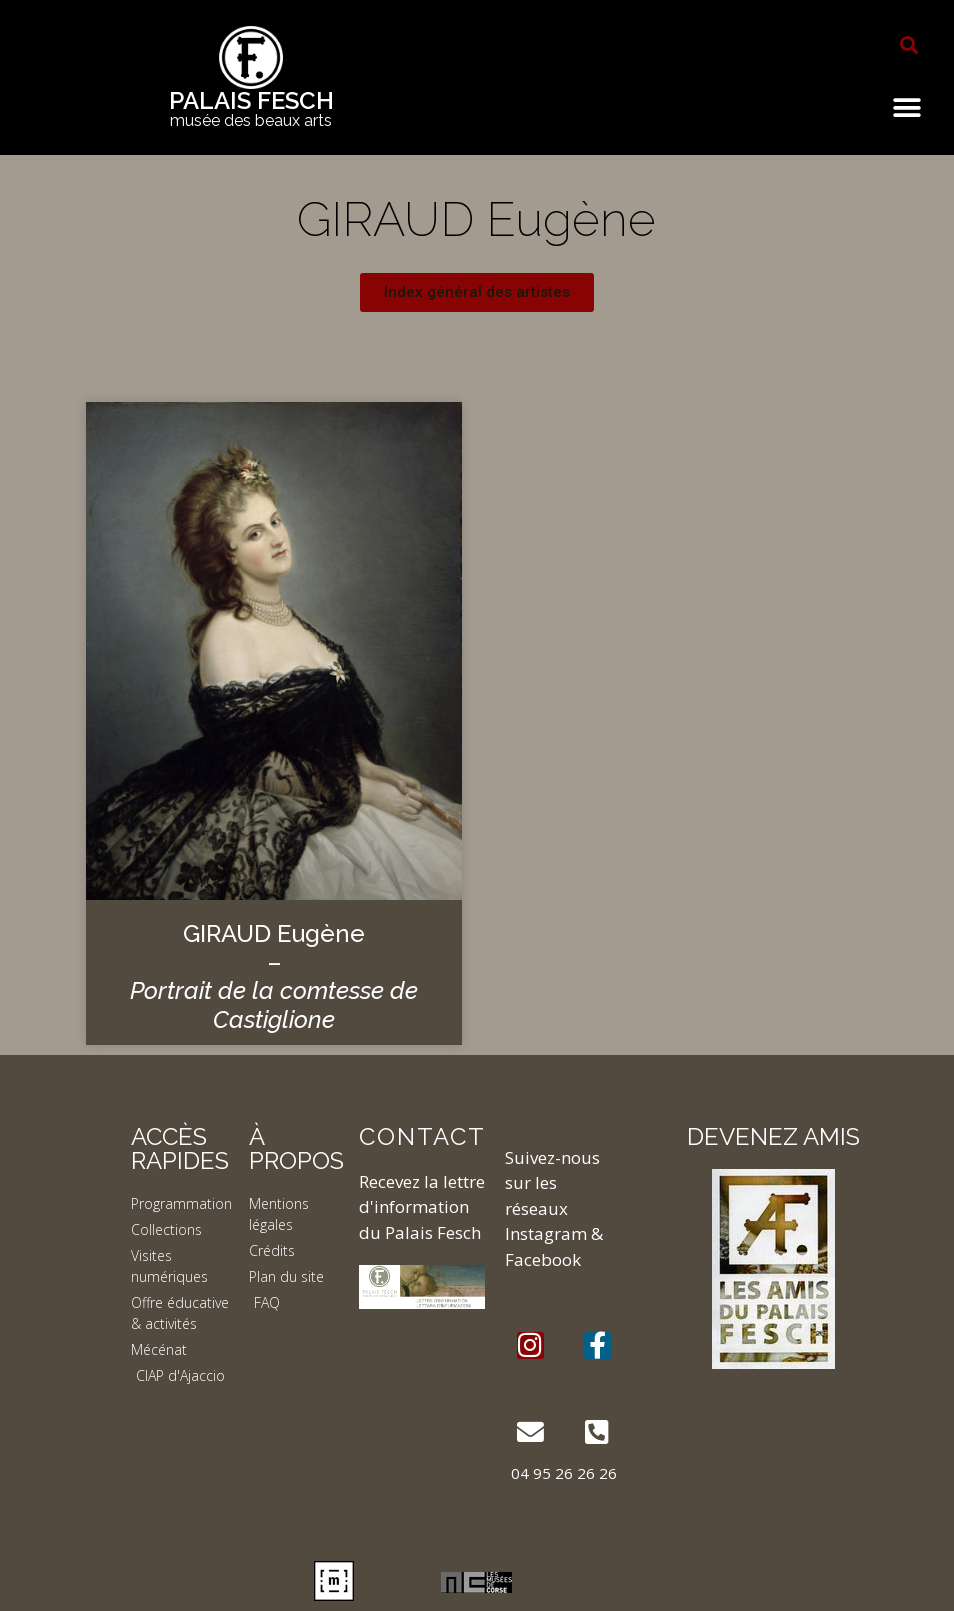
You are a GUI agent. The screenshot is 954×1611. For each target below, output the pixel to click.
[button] (909, 45)
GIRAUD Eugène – (274, 976)
